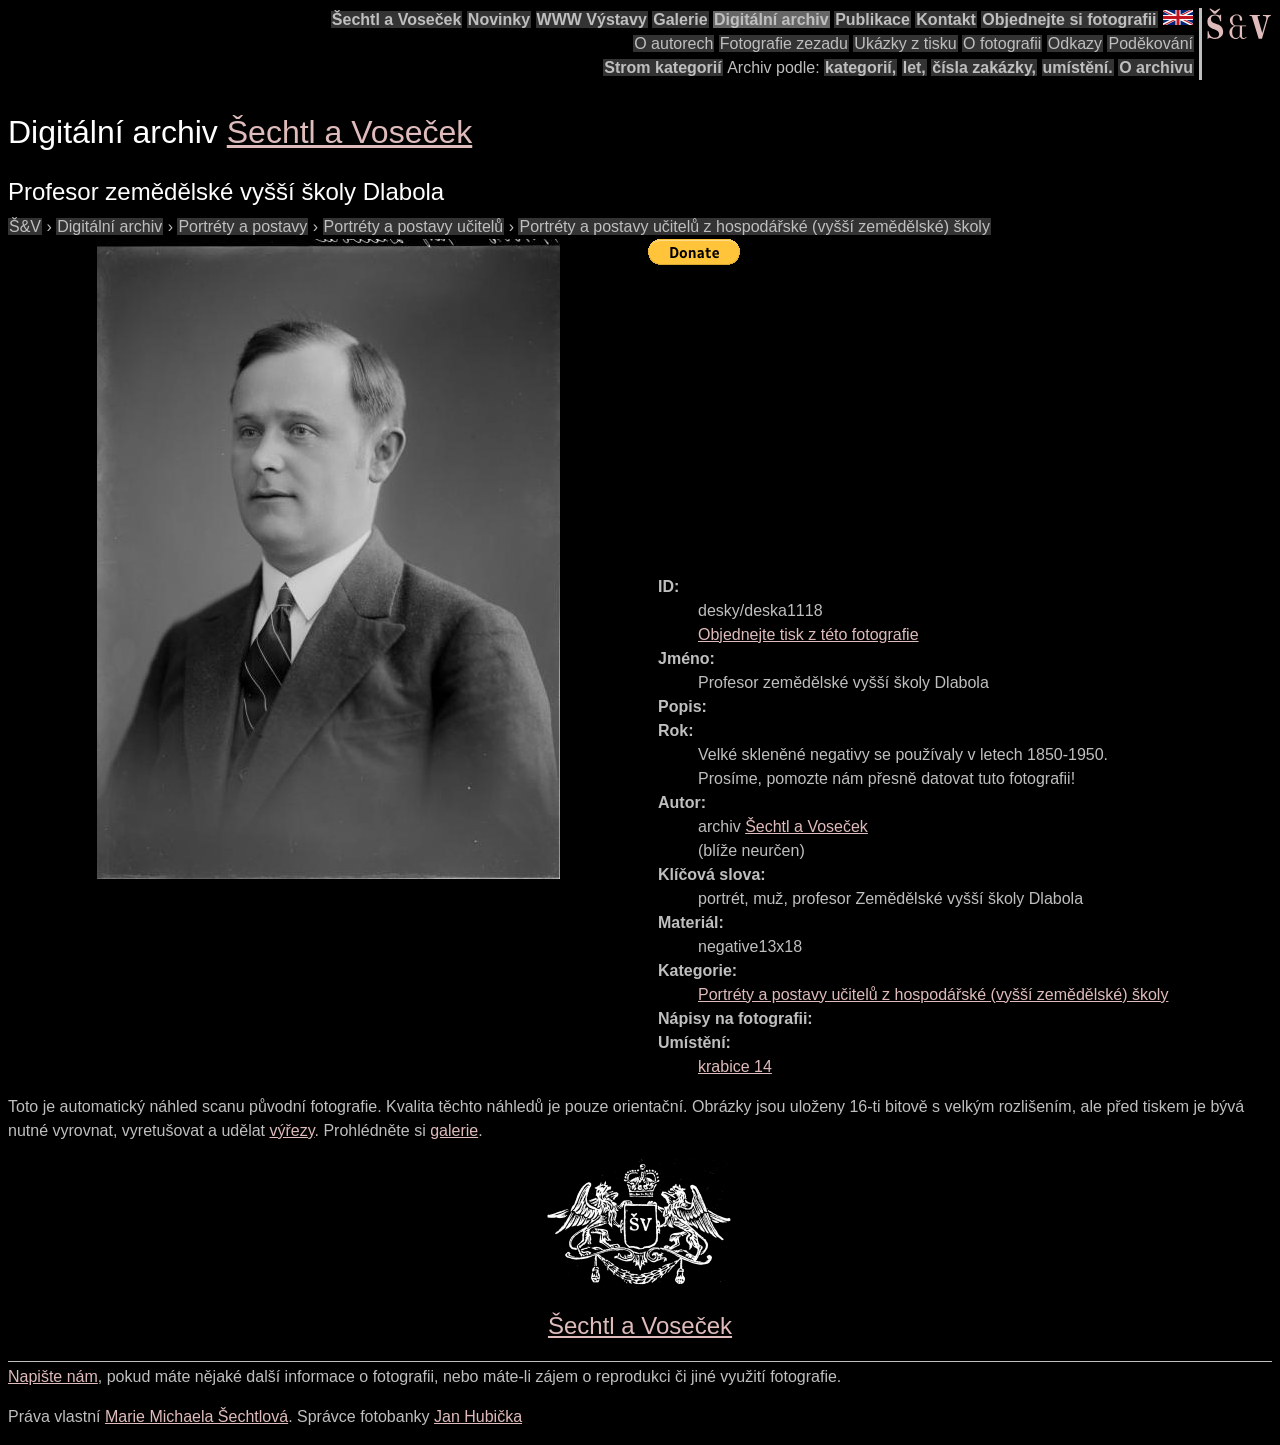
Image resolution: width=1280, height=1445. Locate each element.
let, (914, 67)
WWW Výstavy (592, 19)
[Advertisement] (964, 412)
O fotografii (1002, 43)
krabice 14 (735, 1066)
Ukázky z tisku (905, 43)
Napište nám (53, 1376)
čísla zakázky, (984, 67)
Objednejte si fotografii (1069, 19)
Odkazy (1075, 43)
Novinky (499, 19)
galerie (454, 1130)
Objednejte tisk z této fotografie (808, 634)
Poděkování (1150, 43)
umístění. (1078, 67)
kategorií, (860, 67)
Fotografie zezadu (784, 43)
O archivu (1156, 67)
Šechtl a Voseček (397, 19)
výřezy (291, 1130)
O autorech (673, 43)
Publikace (872, 19)
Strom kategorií (662, 67)
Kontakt (946, 19)
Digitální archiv (771, 19)
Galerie (680, 19)
